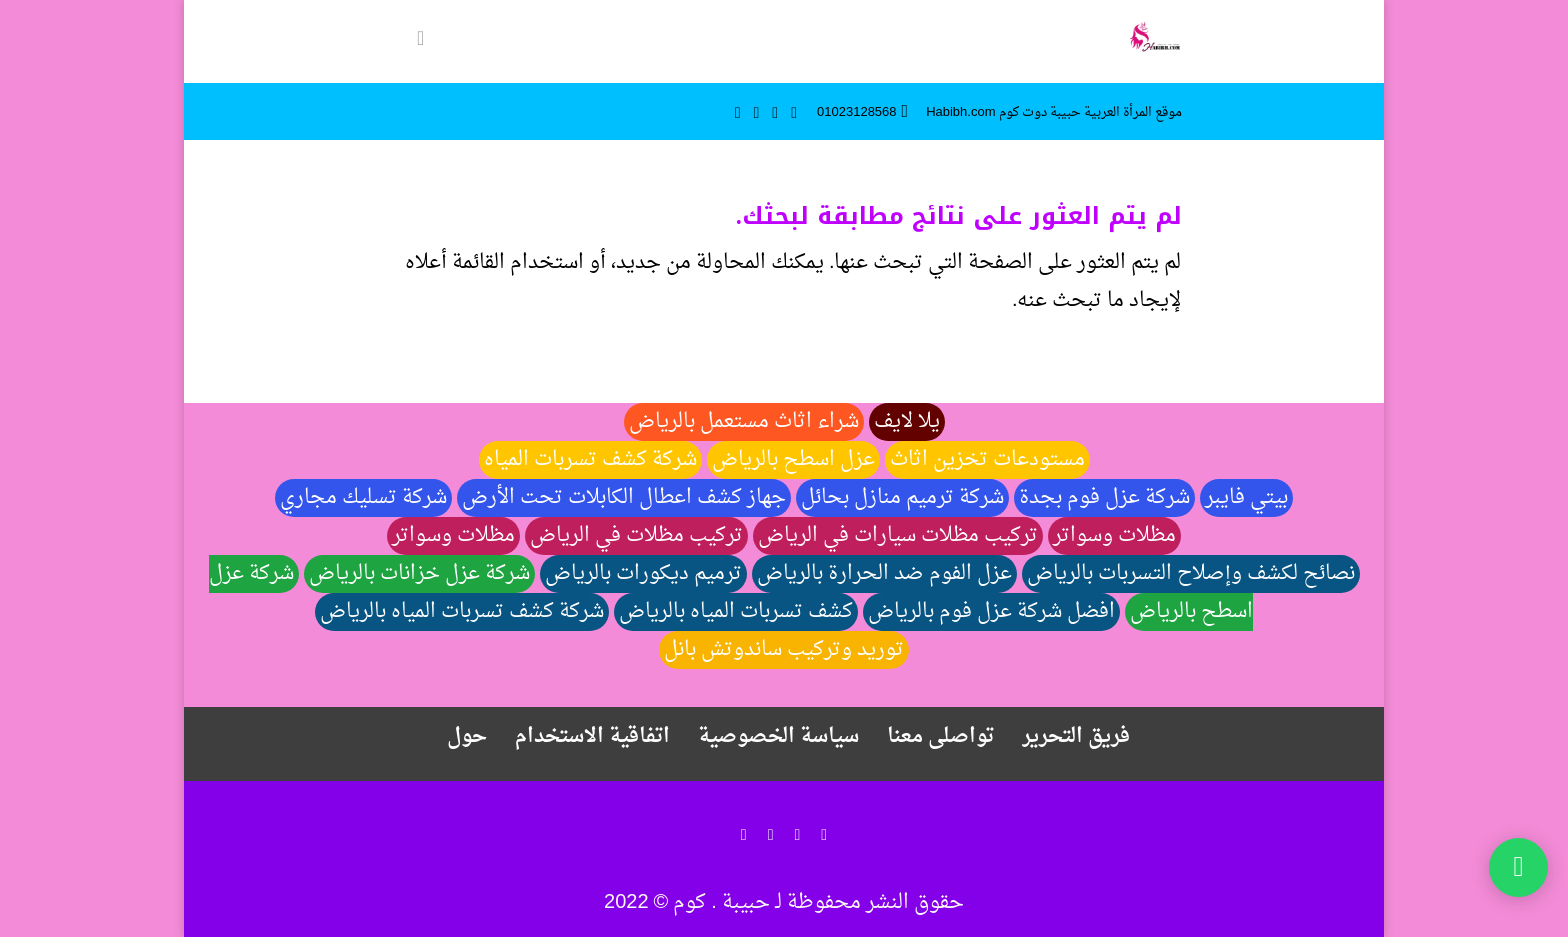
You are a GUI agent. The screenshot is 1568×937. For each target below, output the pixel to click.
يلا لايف (907, 422)
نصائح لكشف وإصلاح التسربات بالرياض (1191, 574)
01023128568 (857, 112)
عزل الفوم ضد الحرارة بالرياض (884, 574)
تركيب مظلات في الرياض (636, 536)
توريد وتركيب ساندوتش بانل (784, 650)
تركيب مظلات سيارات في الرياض (898, 536)
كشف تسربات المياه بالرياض (736, 612)
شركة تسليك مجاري (363, 498)
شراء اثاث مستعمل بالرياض (744, 422)
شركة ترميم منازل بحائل (902, 498)
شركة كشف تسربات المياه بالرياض (462, 612)
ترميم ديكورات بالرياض (643, 574)
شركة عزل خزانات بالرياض (419, 574)
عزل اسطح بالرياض (793, 460)
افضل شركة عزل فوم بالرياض (991, 612)
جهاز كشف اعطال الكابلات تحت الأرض (624, 498)
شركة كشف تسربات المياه (590, 460)
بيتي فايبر (1246, 498)
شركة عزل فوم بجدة (1104, 498)
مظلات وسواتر (1114, 536)
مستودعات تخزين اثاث (987, 460)
